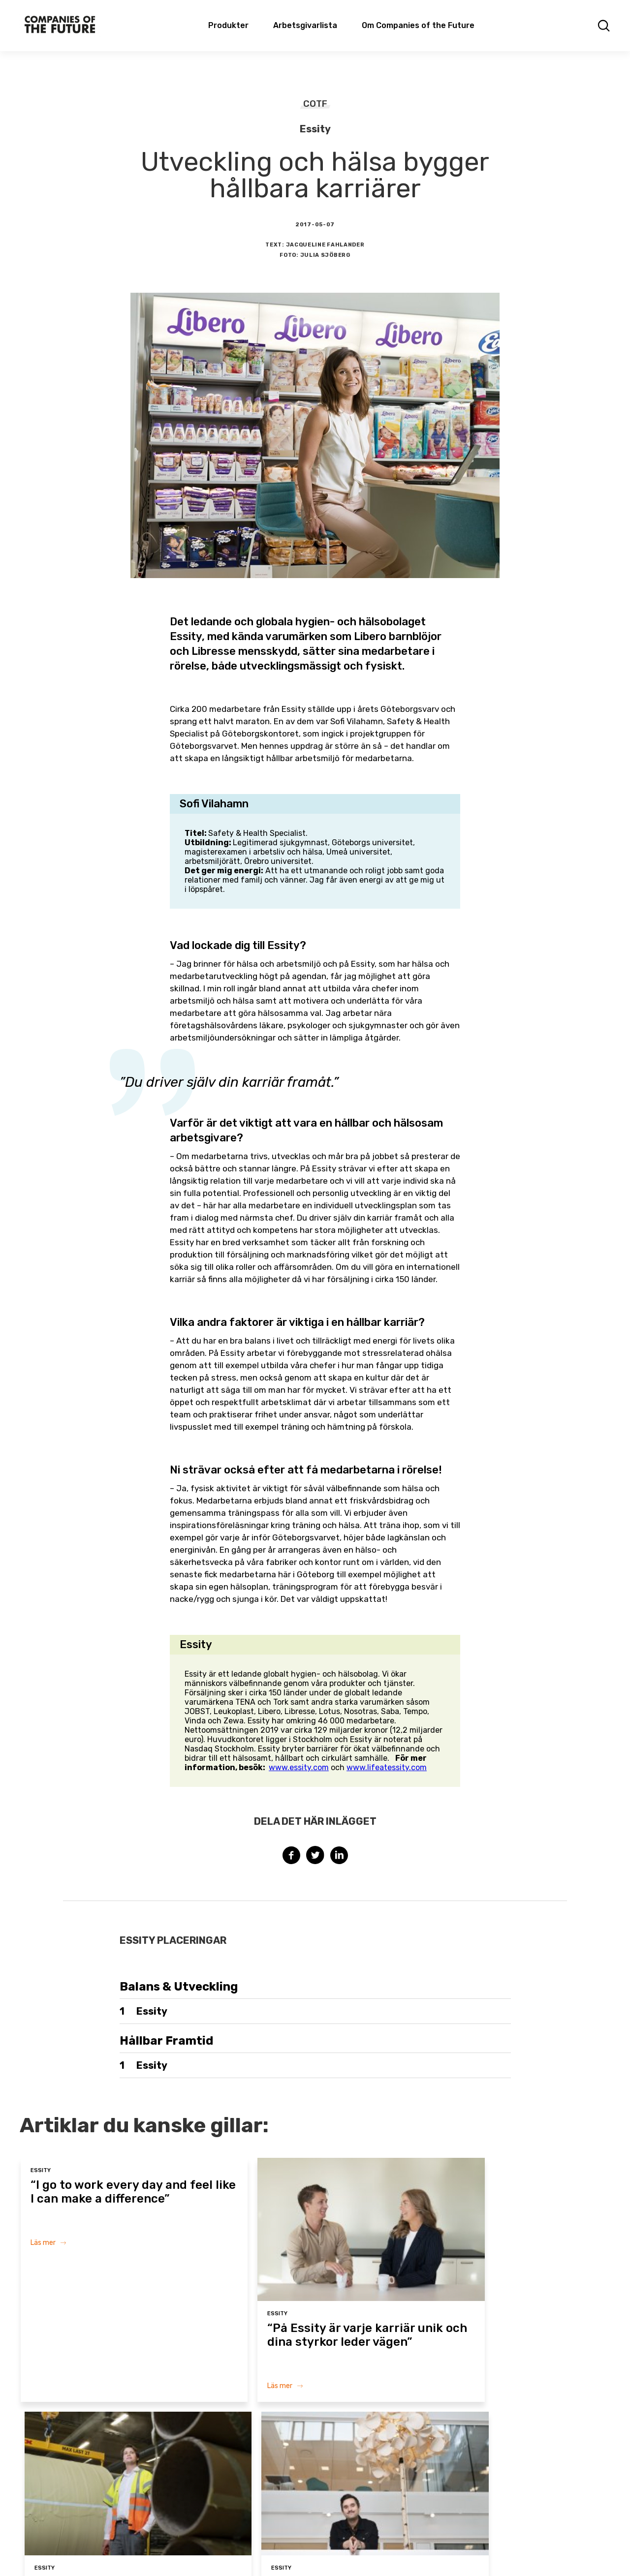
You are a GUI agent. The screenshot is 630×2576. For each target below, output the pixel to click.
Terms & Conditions (341, 2550)
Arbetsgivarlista (305, 25)
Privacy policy (455, 2550)
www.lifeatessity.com (386, 1767)
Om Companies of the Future (418, 25)
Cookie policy (402, 2550)
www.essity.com (299, 1767)
